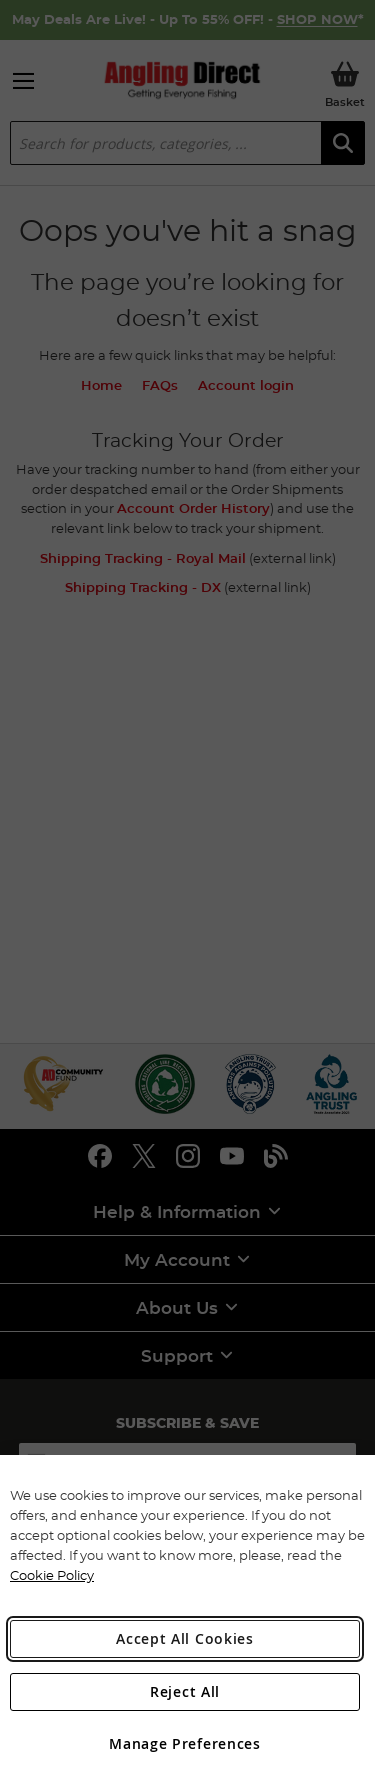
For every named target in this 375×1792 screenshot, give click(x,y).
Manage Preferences (185, 1743)
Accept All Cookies (185, 1638)
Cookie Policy (52, 1575)
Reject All (185, 1691)
